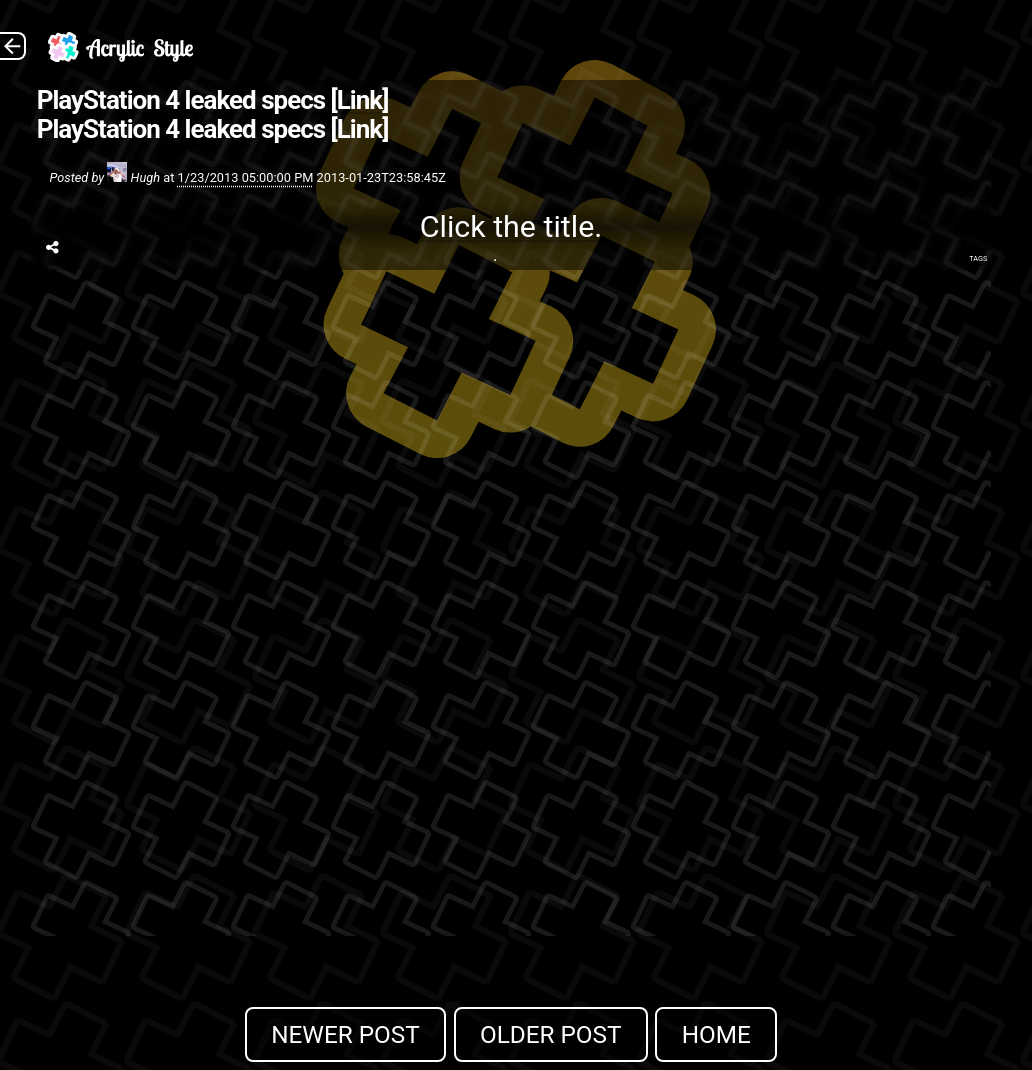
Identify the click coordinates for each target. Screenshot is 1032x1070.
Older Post (551, 1034)
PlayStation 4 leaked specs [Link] (213, 100)
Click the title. (511, 226)
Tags (978, 258)
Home (716, 1034)
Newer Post (345, 1034)
